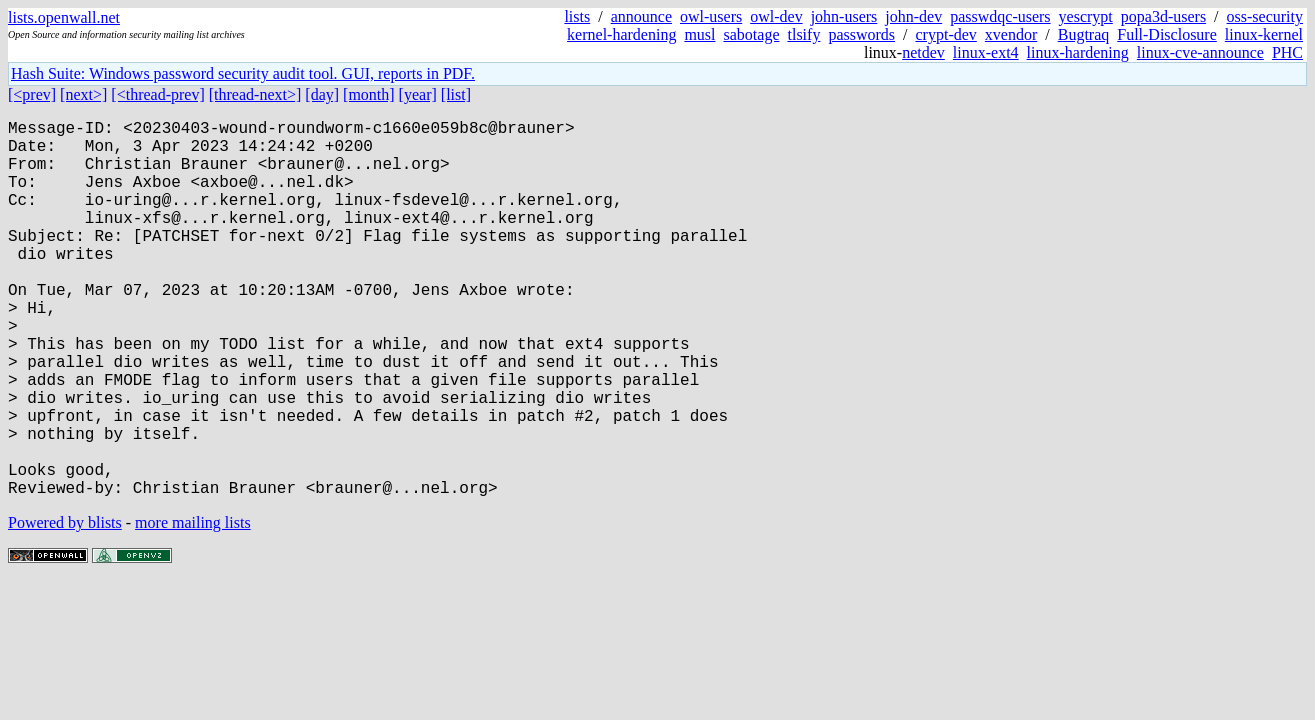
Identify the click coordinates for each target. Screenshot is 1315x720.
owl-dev (776, 16)
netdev (923, 52)
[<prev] (32, 94)
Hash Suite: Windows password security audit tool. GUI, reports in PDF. (243, 73)
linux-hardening (1078, 52)
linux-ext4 (986, 52)
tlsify (803, 34)
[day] (322, 94)
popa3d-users (1163, 16)
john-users (844, 16)
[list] (456, 94)
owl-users (711, 16)
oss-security (1265, 16)
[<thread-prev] (157, 94)
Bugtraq (1084, 34)
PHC (1287, 52)
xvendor (1011, 34)
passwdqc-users (1000, 16)
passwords (861, 34)
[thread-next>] (255, 94)
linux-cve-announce (1200, 52)
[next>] (83, 94)
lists (577, 16)
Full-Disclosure (1167, 34)
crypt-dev (946, 34)
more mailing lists (193, 606)
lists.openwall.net (64, 17)
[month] (369, 94)
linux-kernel (1264, 34)
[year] (418, 94)
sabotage (752, 34)
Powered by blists (65, 606)
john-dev (913, 16)
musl (699, 34)
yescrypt (1086, 16)
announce (641, 16)
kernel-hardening (621, 34)
